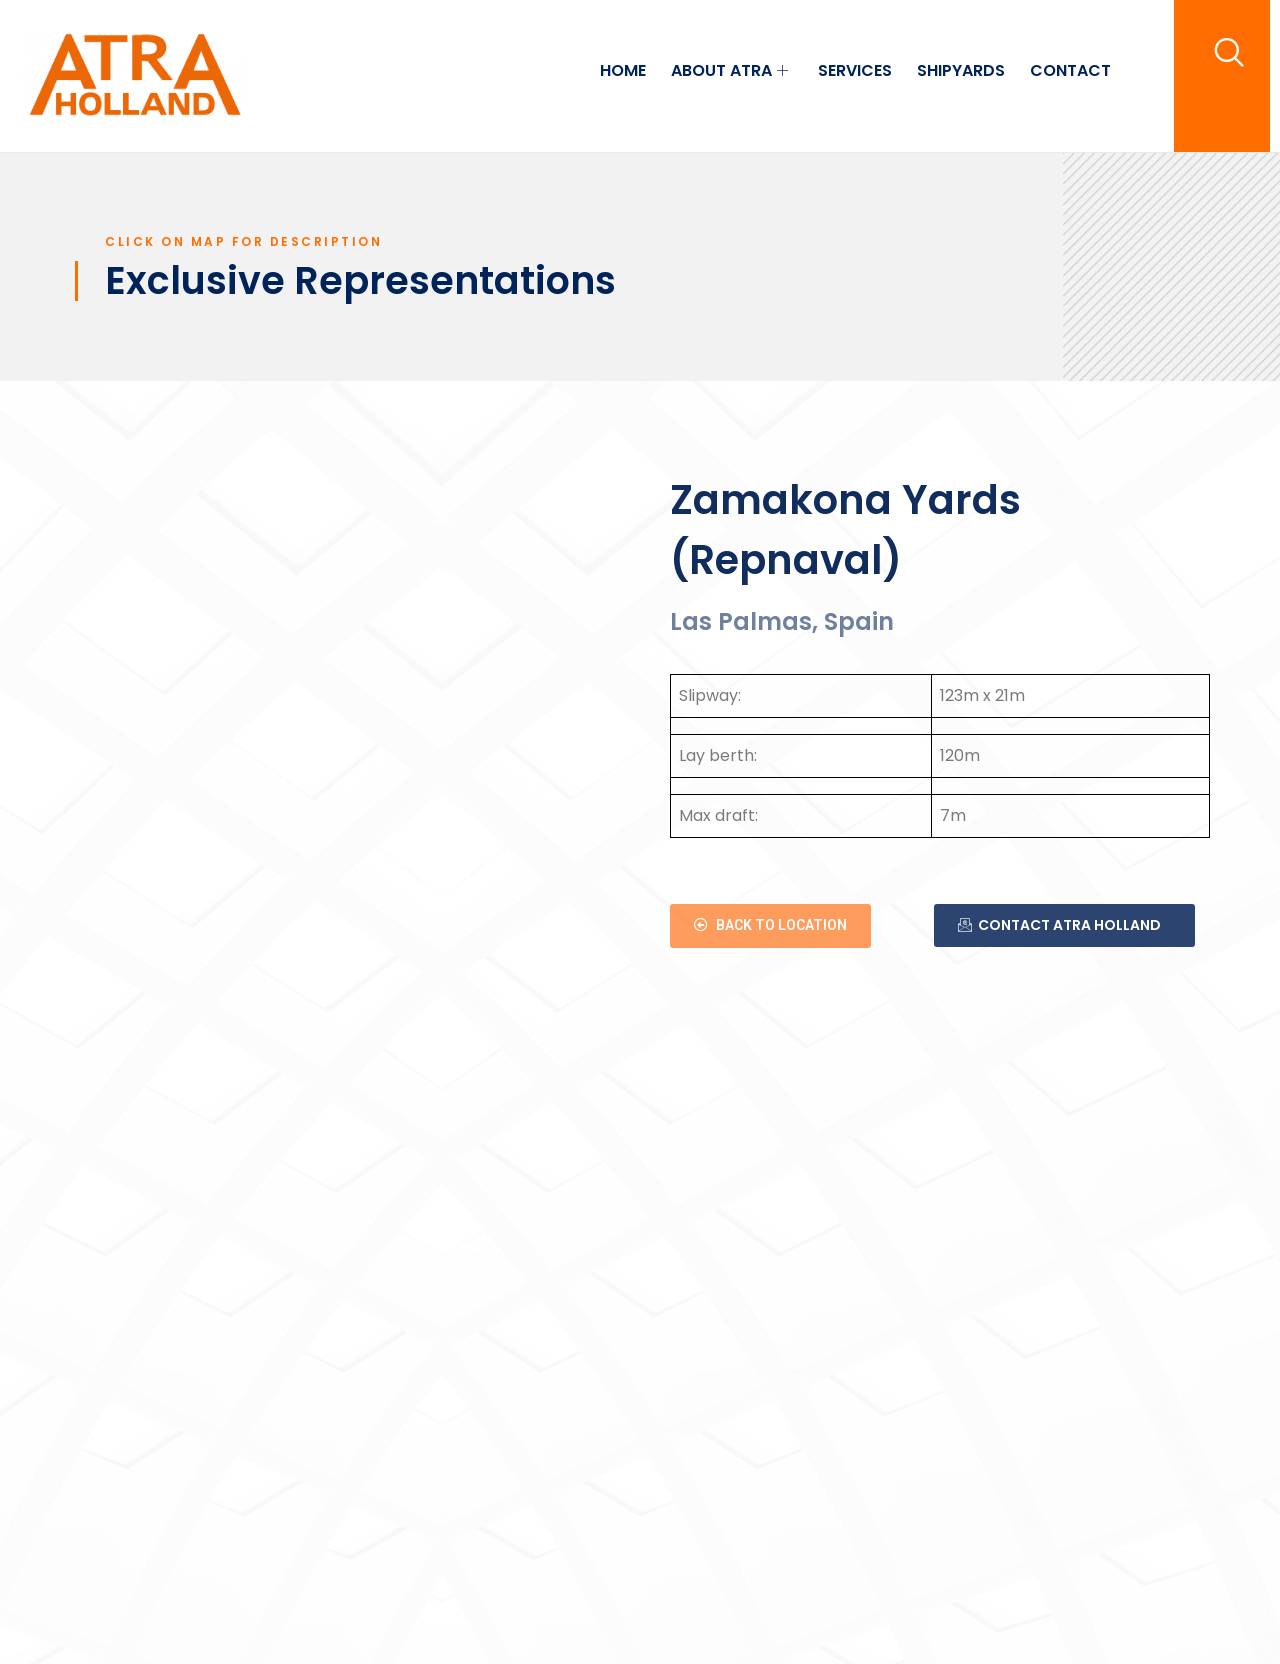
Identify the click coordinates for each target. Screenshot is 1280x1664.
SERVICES (855, 70)
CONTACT (1070, 70)
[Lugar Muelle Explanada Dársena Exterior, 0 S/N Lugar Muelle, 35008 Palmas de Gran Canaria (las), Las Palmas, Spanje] (340, 731)
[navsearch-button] (1229, 52)
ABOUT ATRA (732, 70)
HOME (623, 70)
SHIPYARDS (961, 70)
